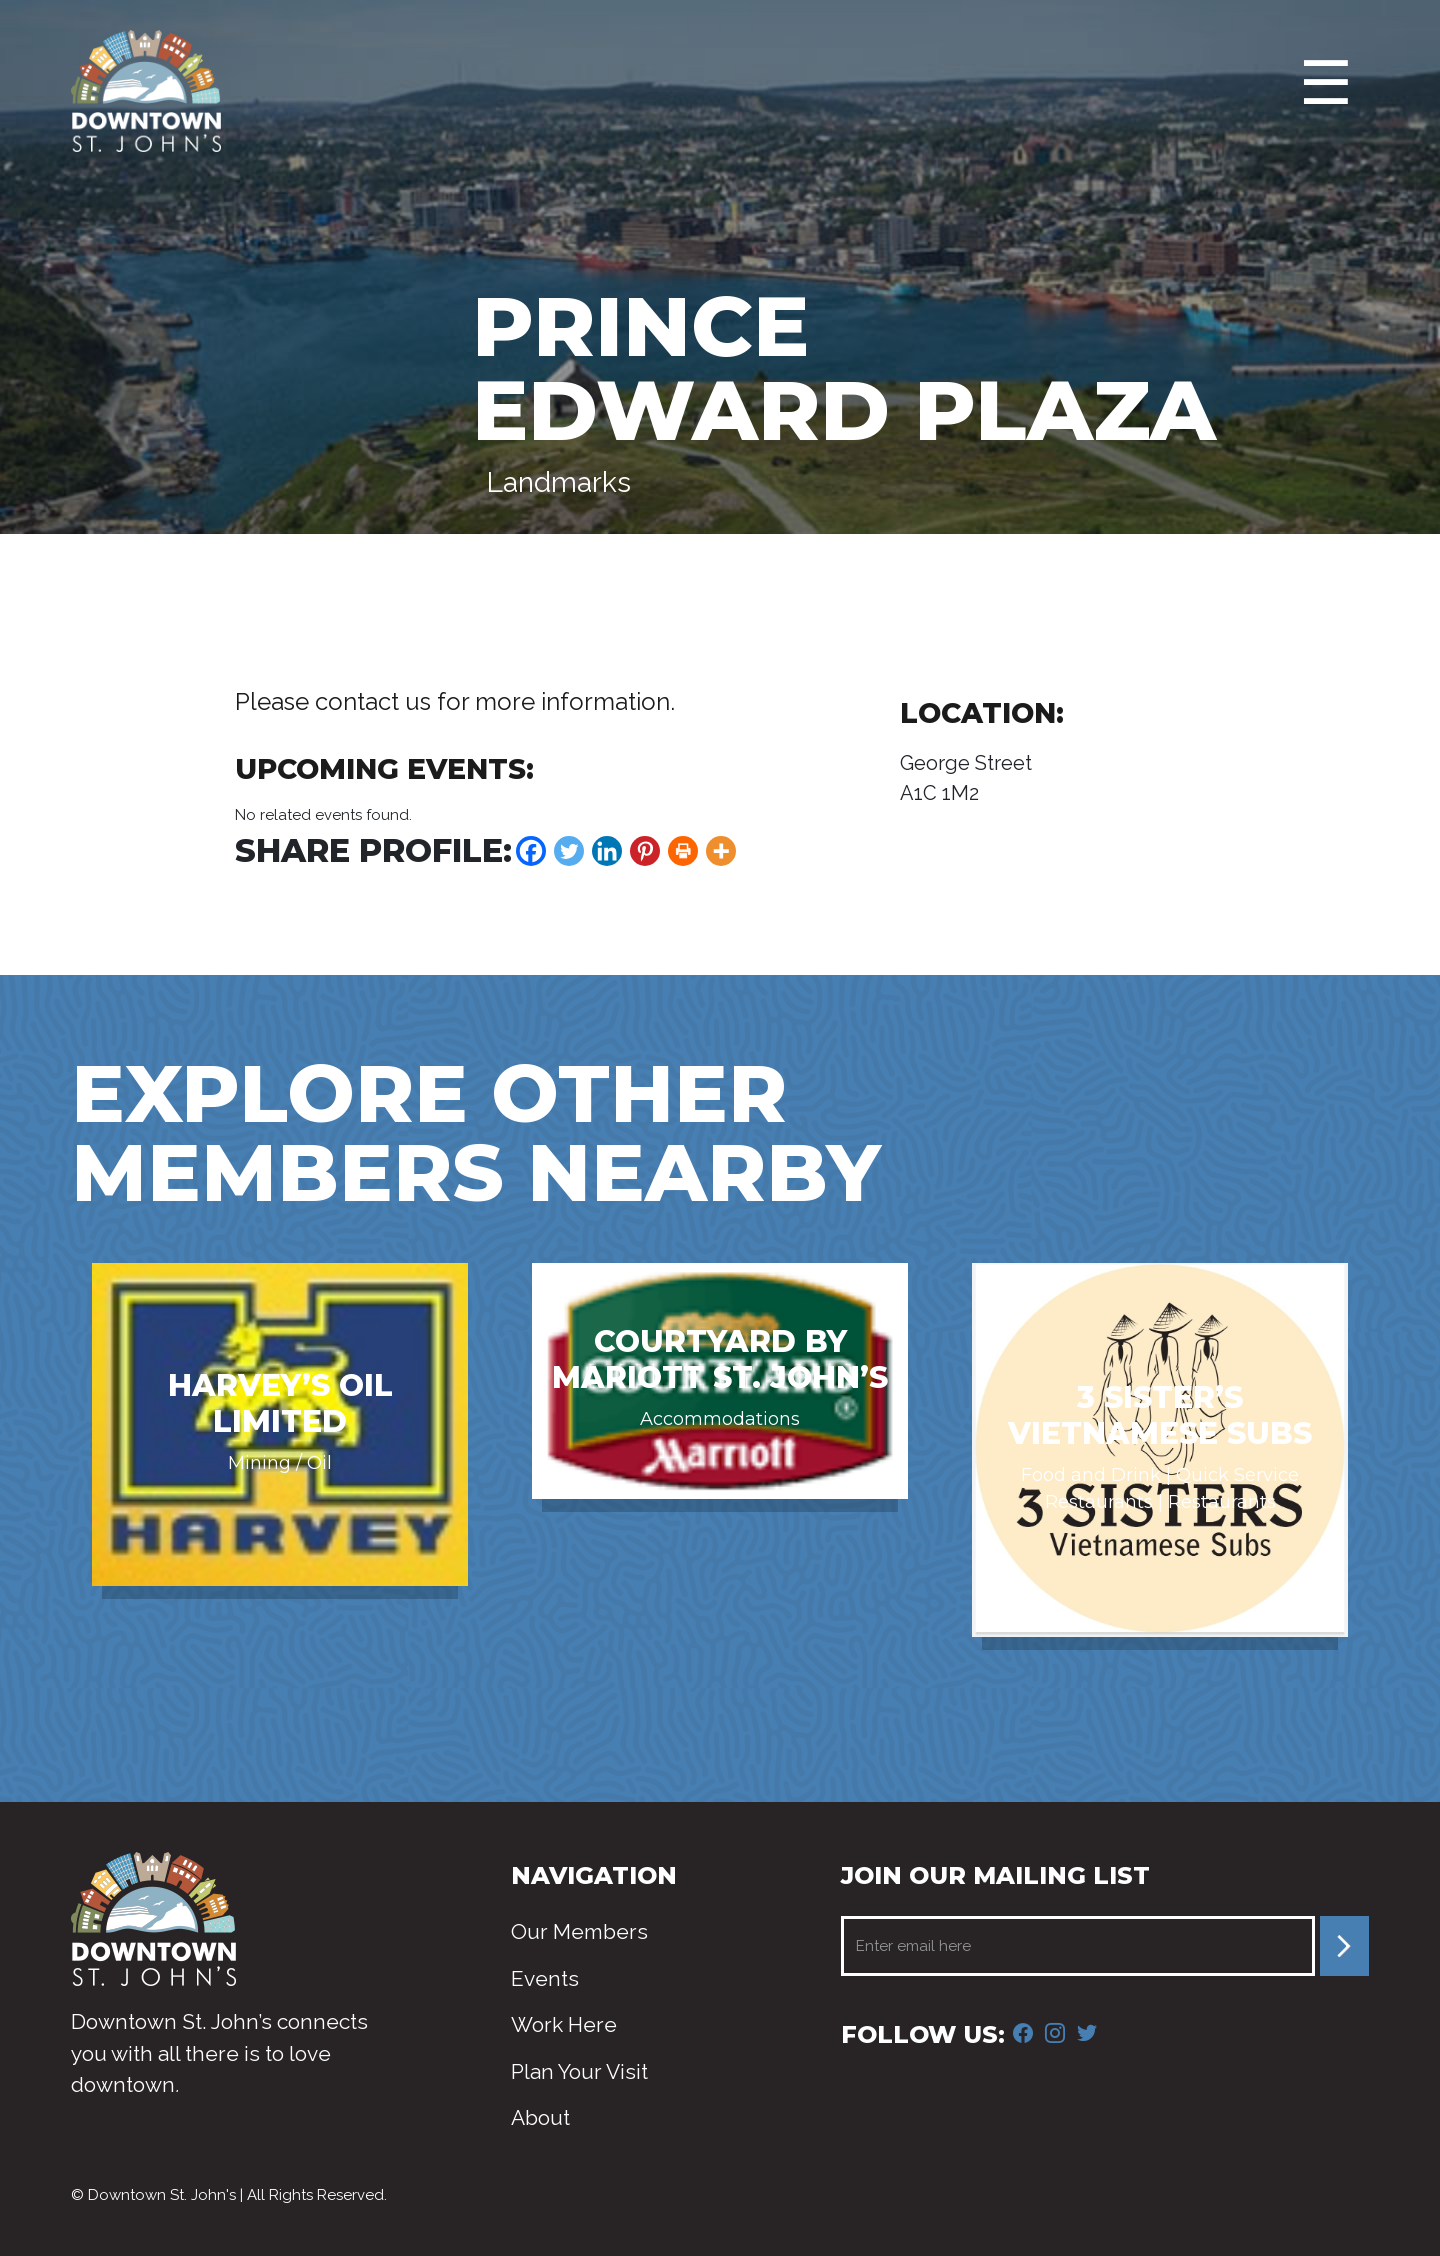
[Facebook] (531, 851)
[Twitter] (569, 851)
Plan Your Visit (579, 2071)
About (540, 2117)
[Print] (683, 851)
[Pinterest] (645, 851)
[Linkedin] (607, 851)
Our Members (579, 1931)
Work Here (564, 2024)
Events (545, 1978)
